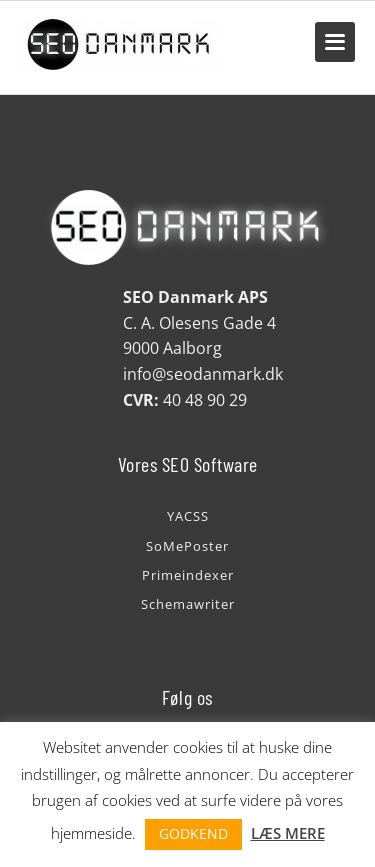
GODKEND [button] (193, 833)
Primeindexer (188, 575)
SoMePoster (187, 546)
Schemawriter (188, 604)
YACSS (188, 516)
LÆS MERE (288, 833)
